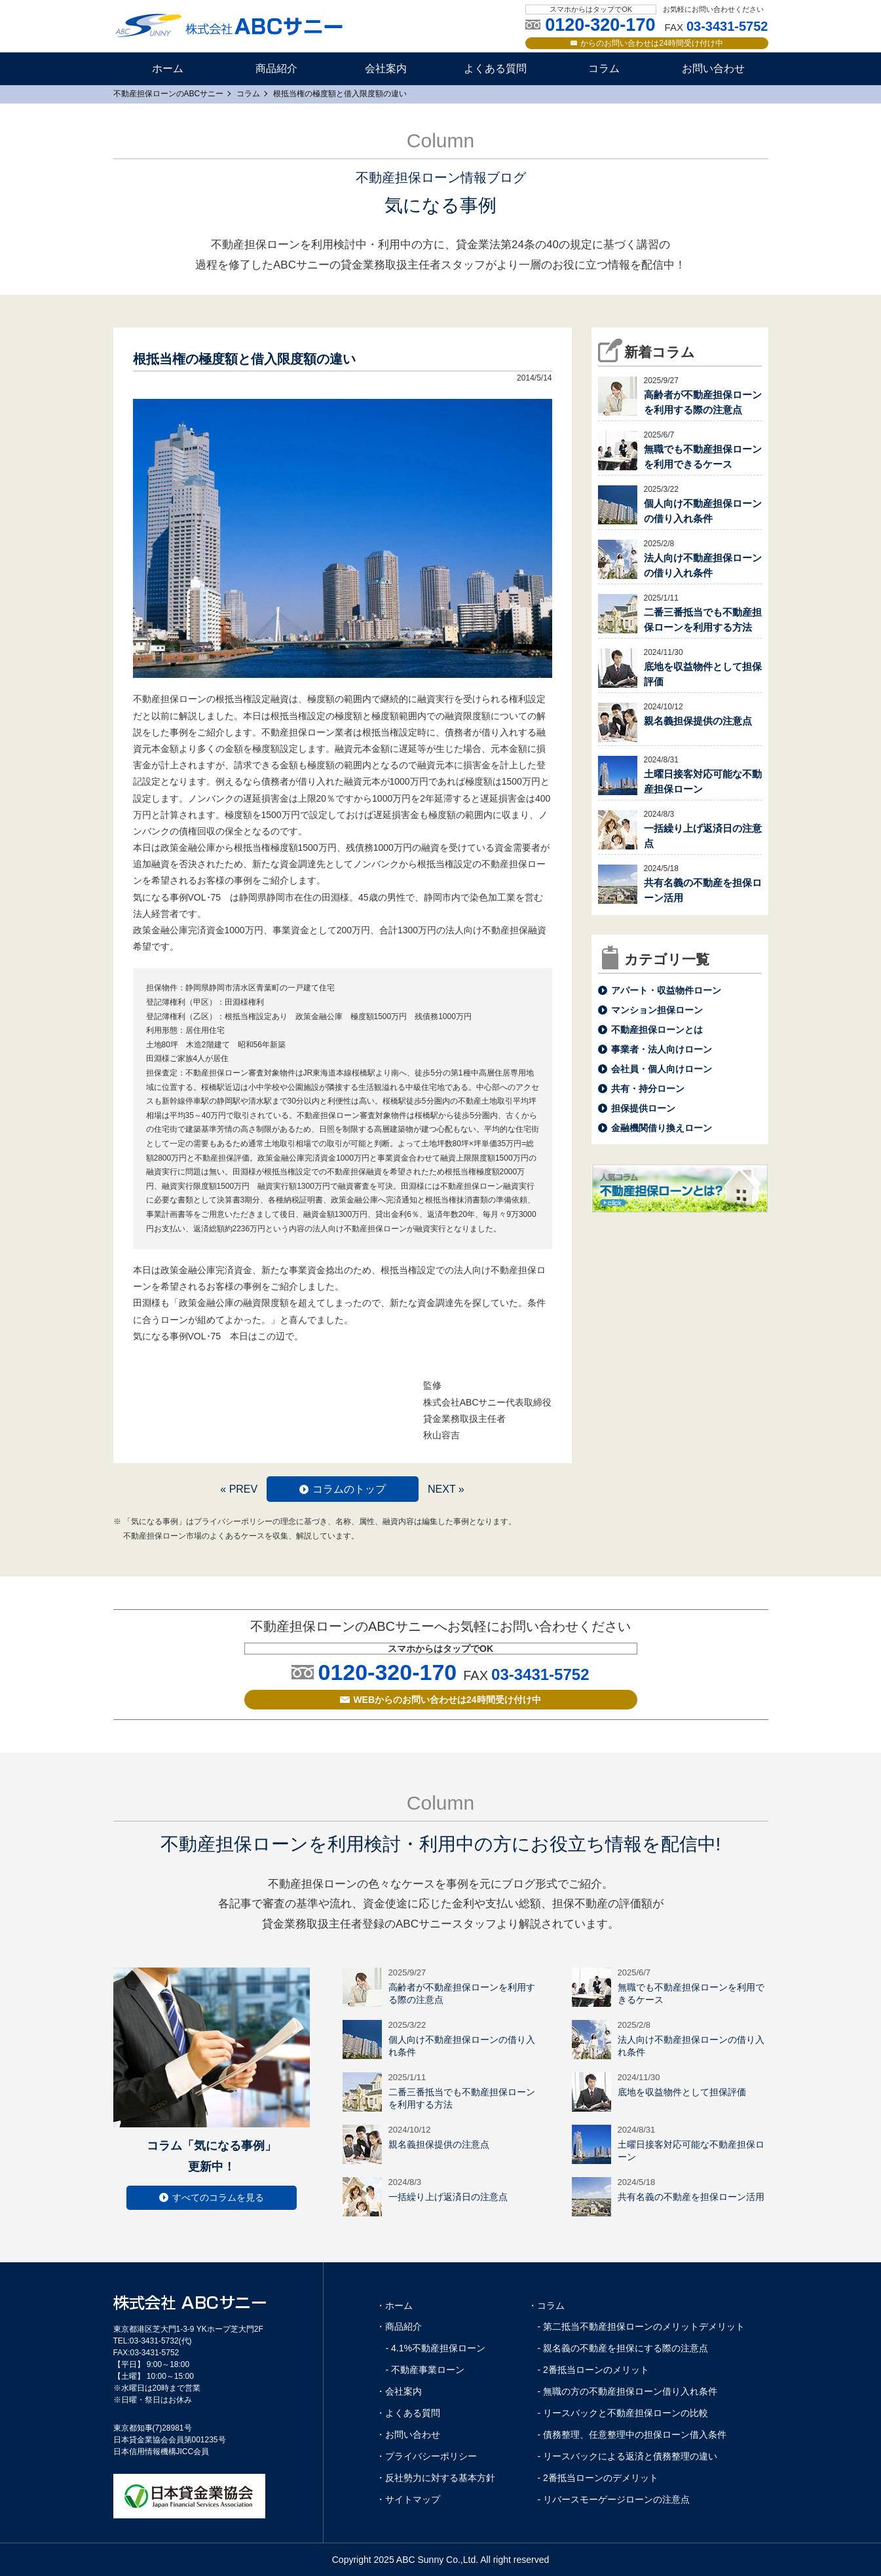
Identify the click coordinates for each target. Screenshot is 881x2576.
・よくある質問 (408, 2413)
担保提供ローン (643, 1108)
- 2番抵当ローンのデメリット (598, 2478)
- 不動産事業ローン (425, 2369)
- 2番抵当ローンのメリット (593, 2369)
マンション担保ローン (657, 1010)
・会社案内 (399, 2391)
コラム (604, 68)
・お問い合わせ (408, 2434)
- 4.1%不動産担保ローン (435, 2348)
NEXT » (446, 1489)
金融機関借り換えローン (661, 1128)
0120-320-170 (387, 1672)
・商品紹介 (399, 2326)
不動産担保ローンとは (657, 1029)
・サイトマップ (408, 2499)
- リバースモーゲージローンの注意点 (614, 2499)
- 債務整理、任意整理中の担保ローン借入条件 (632, 2434)
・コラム (546, 2305)
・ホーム (394, 2305)
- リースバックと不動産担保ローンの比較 (623, 2413)
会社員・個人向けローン (661, 1069)
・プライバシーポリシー (426, 2456)
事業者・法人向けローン (661, 1049)
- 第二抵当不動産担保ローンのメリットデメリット (641, 2326)
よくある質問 (495, 68)
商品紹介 (276, 68)
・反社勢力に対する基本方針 (435, 2478)
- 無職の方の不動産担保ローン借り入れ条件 (628, 2391)
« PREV (238, 1489)
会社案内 (386, 68)
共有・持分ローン (647, 1088)
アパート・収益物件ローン (666, 990)
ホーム (167, 68)
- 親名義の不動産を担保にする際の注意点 (623, 2348)
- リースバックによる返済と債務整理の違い (628, 2456)
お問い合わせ (713, 68)
